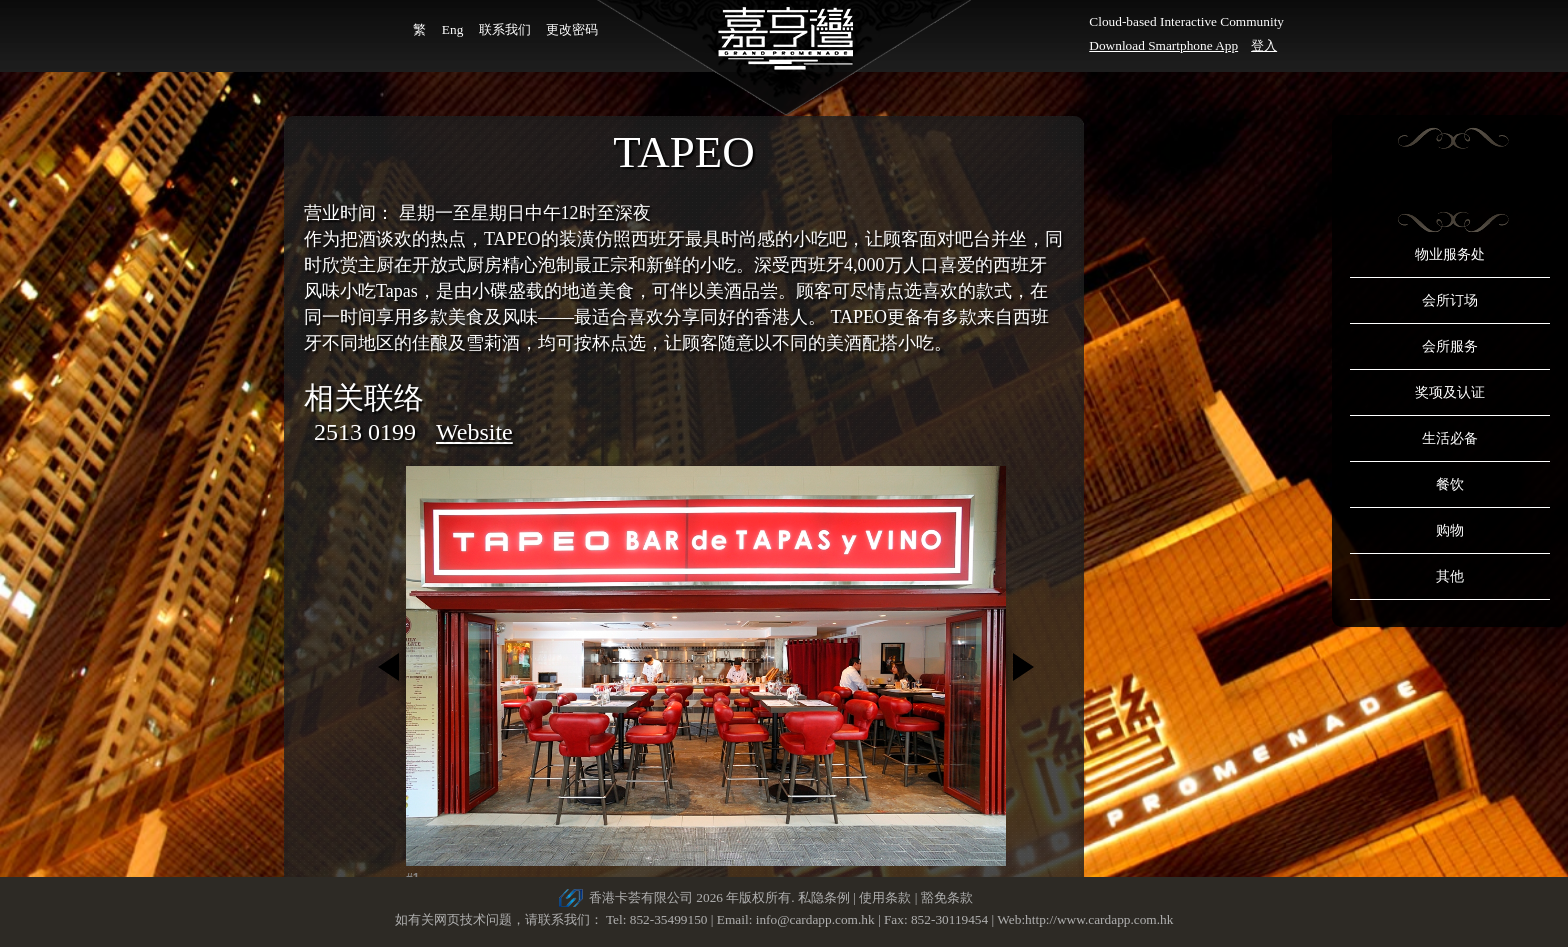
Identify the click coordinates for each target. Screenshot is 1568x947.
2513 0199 (365, 432)
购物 (1450, 530)
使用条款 (885, 897)
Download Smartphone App (1163, 45)
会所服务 (1450, 346)
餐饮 (1450, 484)
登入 (1264, 45)
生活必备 (1450, 438)
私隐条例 (824, 897)
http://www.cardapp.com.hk (1099, 919)
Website (474, 432)
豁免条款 (947, 897)
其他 (1450, 576)
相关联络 (364, 397)
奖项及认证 (1450, 392)
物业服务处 (1450, 254)
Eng (452, 29)
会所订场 (1450, 300)
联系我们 (505, 29)
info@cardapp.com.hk (817, 919)
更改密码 (572, 29)
